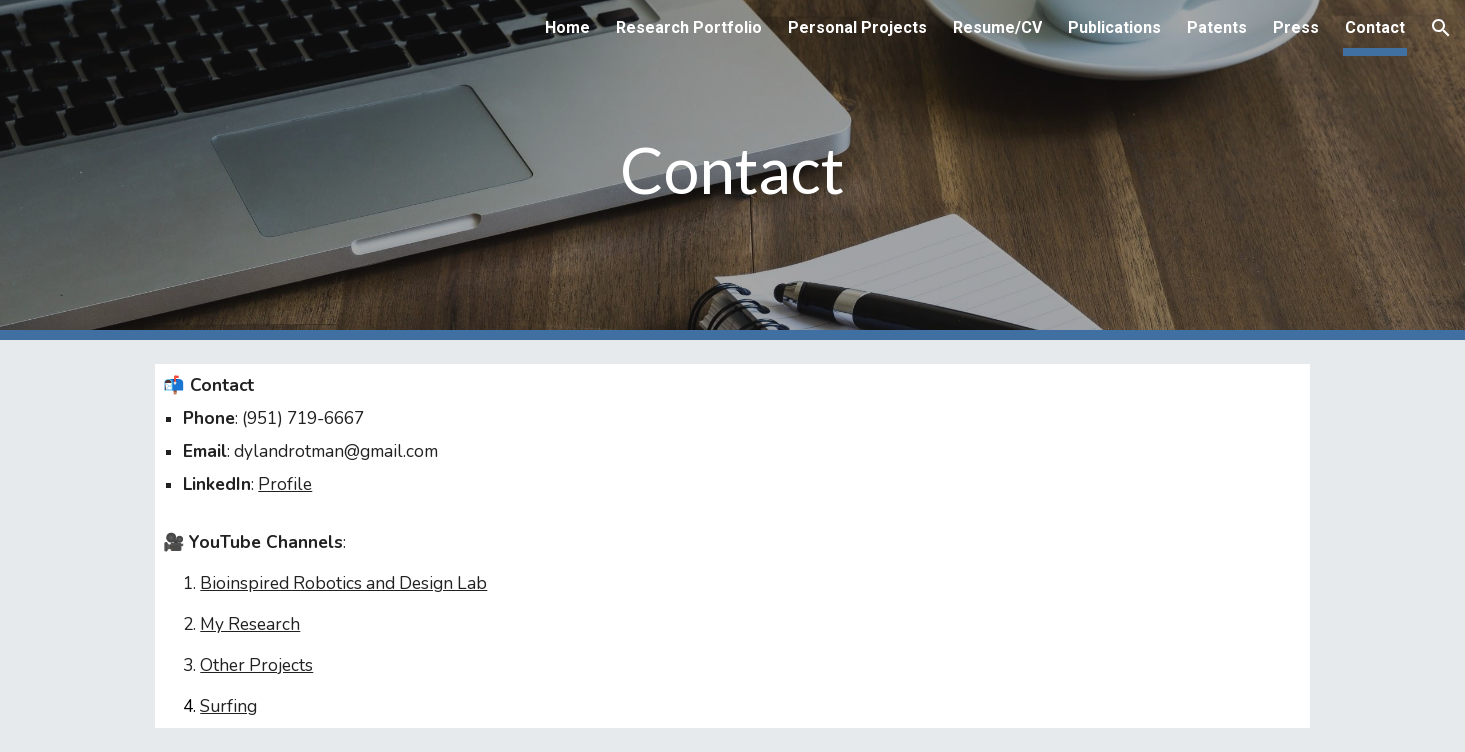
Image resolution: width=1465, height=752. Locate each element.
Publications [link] (1114, 27)
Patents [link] (1217, 27)
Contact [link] (1375, 27)
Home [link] (567, 27)
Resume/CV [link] (997, 27)
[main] (733, 170)
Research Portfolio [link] (689, 27)
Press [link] (1296, 27)
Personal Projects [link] (857, 27)
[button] (1441, 28)
